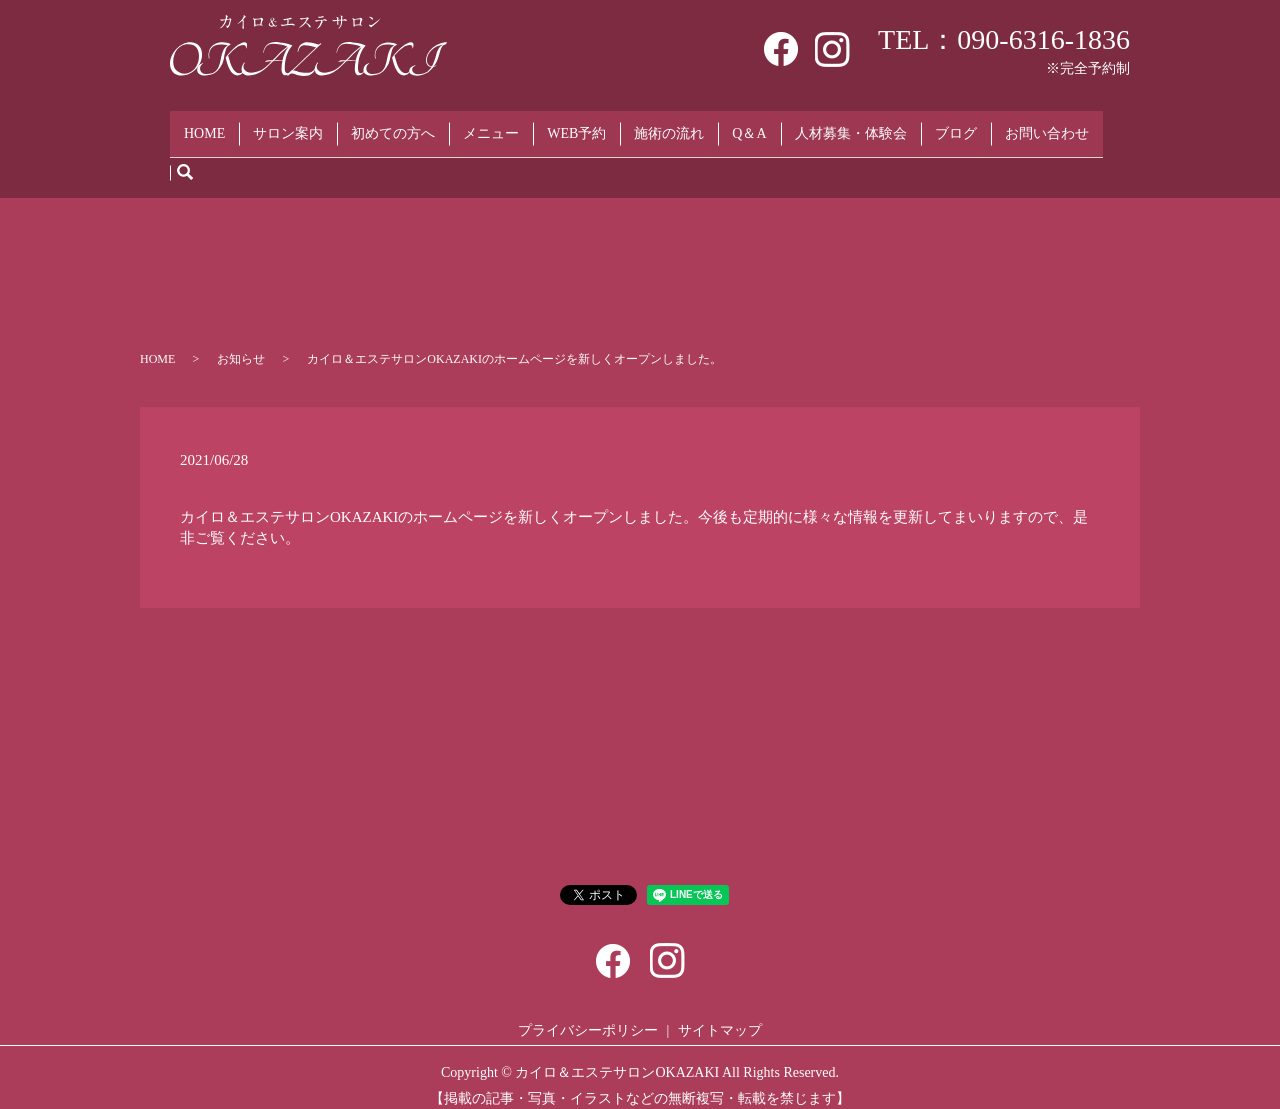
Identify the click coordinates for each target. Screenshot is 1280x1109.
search (185, 157)
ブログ (956, 125)
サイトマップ (720, 1015)
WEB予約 (576, 125)
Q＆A (749, 125)
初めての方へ (393, 125)
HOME (204, 125)
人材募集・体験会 (851, 125)
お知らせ (241, 344)
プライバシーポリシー (588, 1015)
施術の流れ (669, 125)
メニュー (491, 125)
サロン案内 (288, 125)
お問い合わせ (1047, 125)
